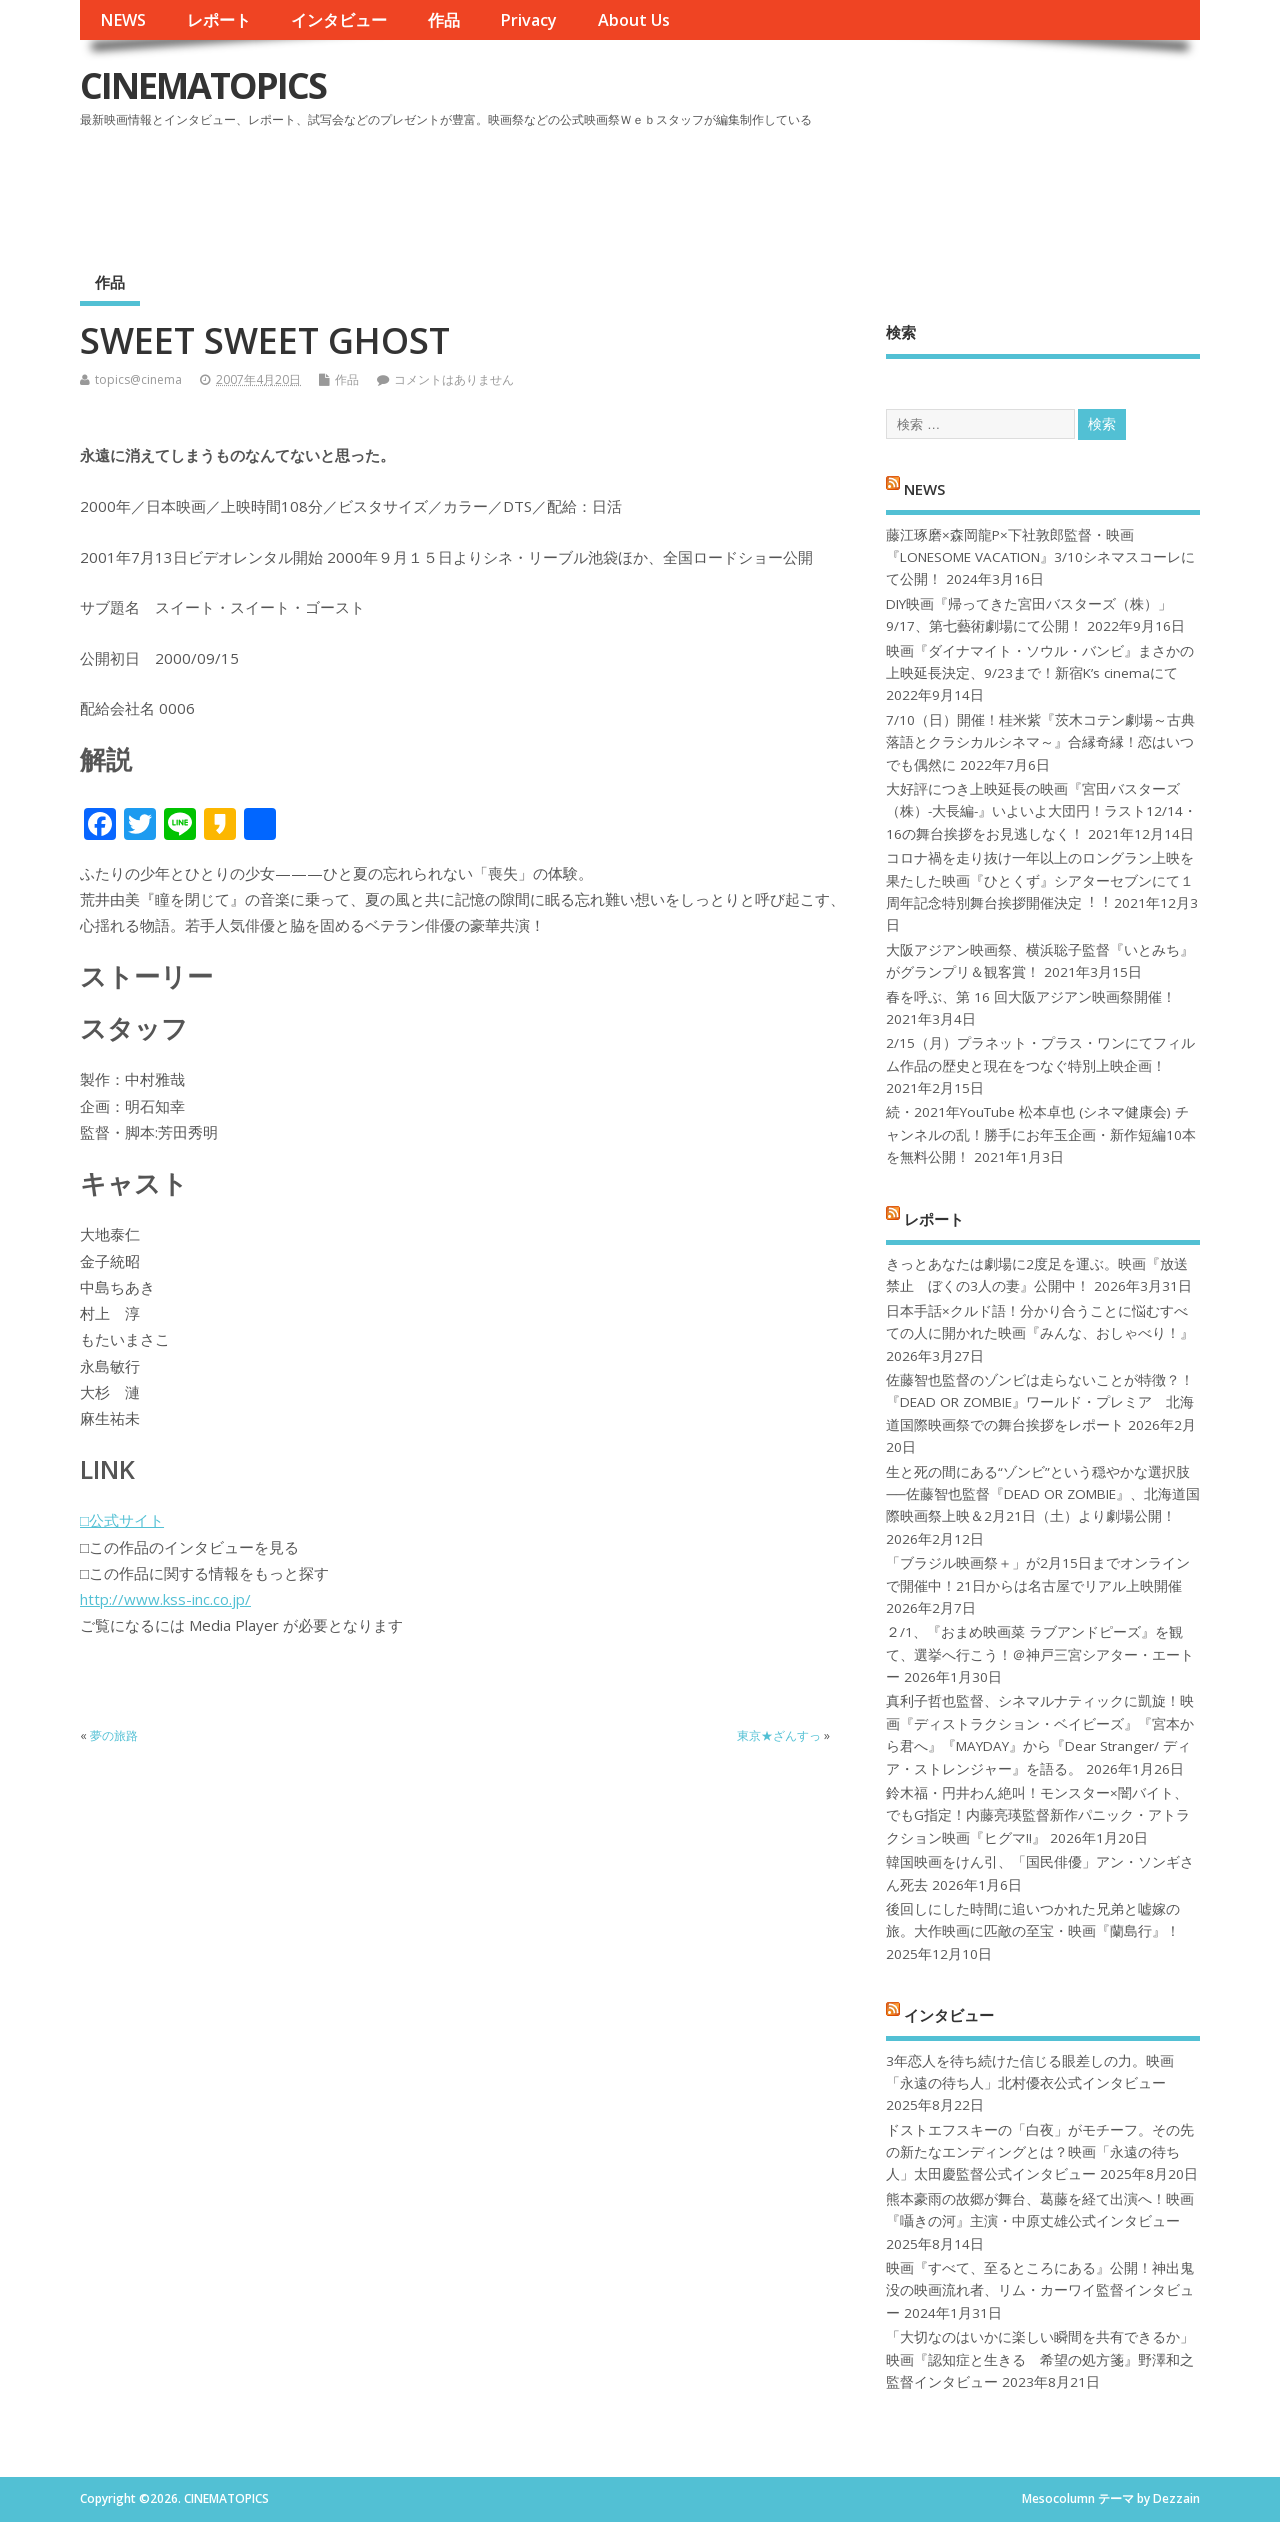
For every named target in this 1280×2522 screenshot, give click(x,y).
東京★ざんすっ (779, 1735)
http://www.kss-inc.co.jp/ (165, 1599)
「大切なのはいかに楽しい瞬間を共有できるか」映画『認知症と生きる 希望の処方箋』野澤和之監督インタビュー (1040, 2359)
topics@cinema (138, 379)
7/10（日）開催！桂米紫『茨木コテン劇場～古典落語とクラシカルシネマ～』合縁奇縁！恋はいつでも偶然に (1040, 742)
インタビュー (339, 20)
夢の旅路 (114, 1735)
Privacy (528, 20)
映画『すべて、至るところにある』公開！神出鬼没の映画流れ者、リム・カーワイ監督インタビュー (1040, 2290)
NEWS (123, 20)
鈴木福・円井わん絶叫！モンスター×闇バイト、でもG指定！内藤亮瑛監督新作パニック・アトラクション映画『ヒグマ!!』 (1038, 1815)
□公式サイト (122, 1520)
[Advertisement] (819, 189)
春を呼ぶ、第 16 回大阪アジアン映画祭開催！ (1031, 997)
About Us (634, 20)
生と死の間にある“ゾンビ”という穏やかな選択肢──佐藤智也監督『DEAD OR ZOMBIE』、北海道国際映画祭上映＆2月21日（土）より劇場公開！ (1042, 1494)
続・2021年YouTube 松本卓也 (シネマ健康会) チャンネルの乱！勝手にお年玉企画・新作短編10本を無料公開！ (1041, 1134)
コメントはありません (454, 379)
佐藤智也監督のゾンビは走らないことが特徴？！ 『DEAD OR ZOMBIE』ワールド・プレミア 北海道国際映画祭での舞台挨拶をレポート (1040, 1402)
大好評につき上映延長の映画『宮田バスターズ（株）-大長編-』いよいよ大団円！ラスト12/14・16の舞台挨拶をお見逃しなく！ (1041, 811)
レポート (219, 20)
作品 (444, 20)
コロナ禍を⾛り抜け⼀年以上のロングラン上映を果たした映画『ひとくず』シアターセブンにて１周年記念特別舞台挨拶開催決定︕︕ (1040, 880)
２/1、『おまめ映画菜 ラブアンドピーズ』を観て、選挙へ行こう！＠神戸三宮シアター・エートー (1040, 1654)
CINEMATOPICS (203, 85)
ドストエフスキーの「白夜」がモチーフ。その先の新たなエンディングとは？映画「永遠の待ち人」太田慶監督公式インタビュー (1040, 2152)
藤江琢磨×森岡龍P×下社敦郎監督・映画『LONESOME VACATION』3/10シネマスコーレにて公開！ (1040, 557)
